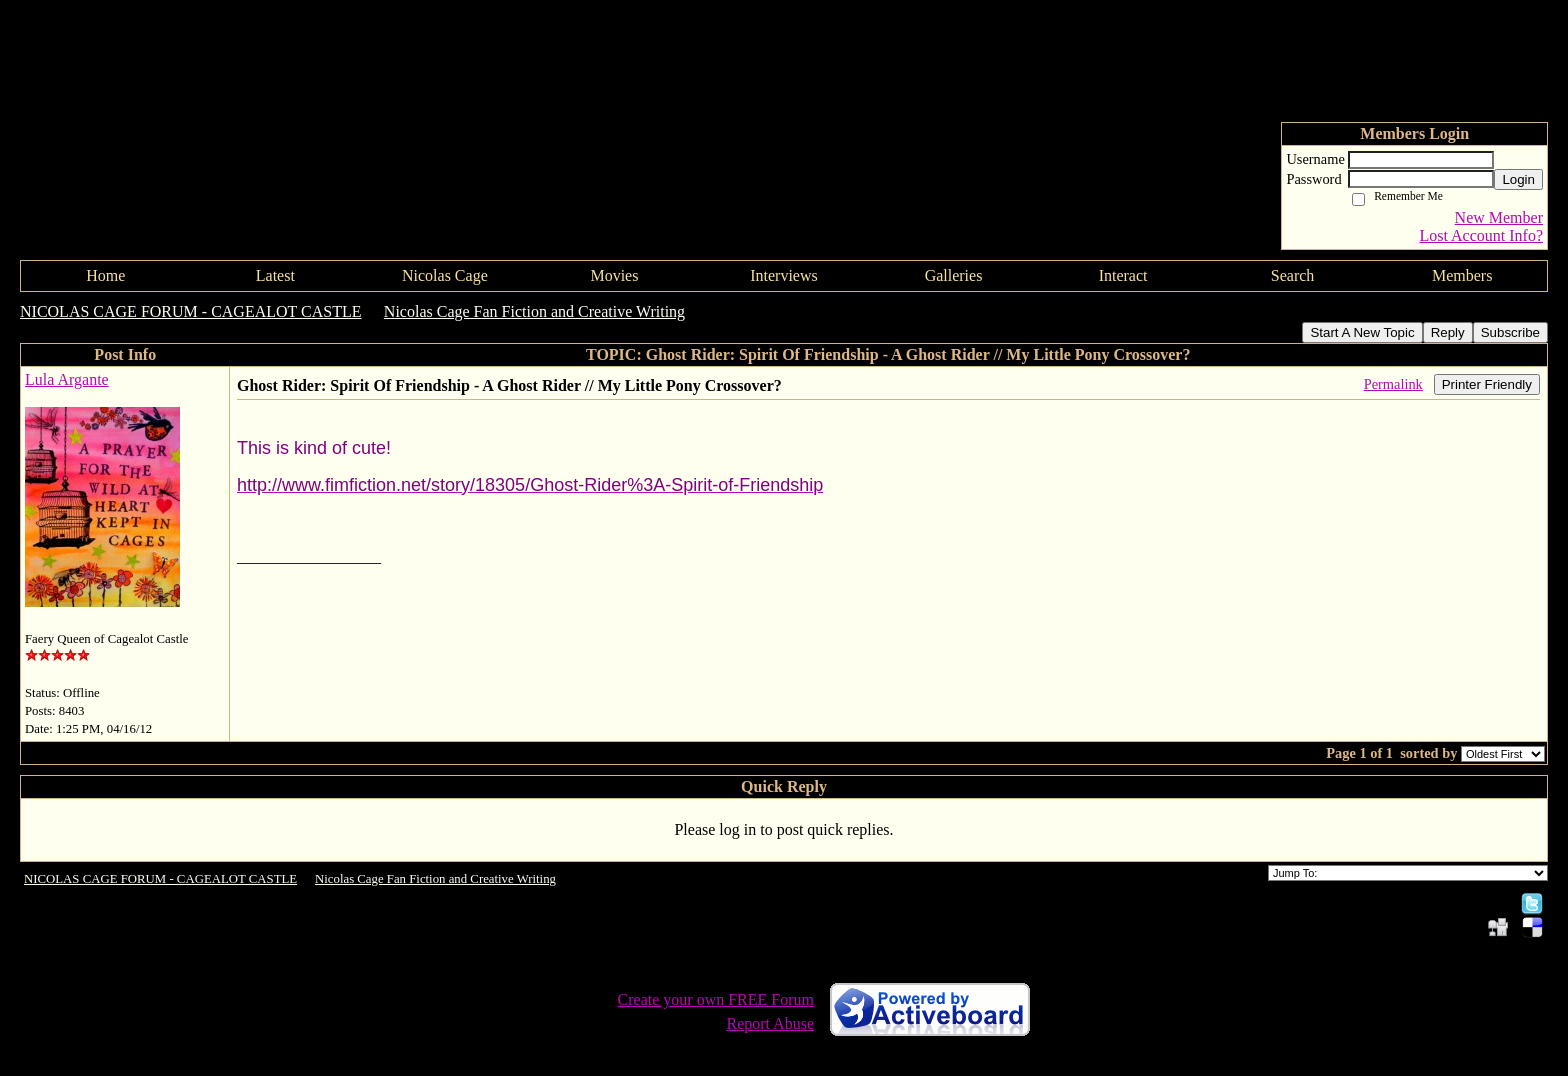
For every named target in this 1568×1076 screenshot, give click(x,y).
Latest (275, 275)
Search (1293, 275)
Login (1518, 179)
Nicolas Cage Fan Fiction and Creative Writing (534, 311)
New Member (1499, 217)
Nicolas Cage (445, 275)
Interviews (784, 275)
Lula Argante (67, 379)
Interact (1123, 275)
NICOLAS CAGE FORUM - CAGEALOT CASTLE (191, 311)
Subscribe (1510, 332)
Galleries (954, 275)
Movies (614, 275)
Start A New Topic (1362, 332)
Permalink (1393, 384)
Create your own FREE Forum (716, 999)
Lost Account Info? (1481, 235)
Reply (1448, 332)
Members (1462, 275)
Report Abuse (770, 1023)
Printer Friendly (1487, 384)
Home (105, 275)
